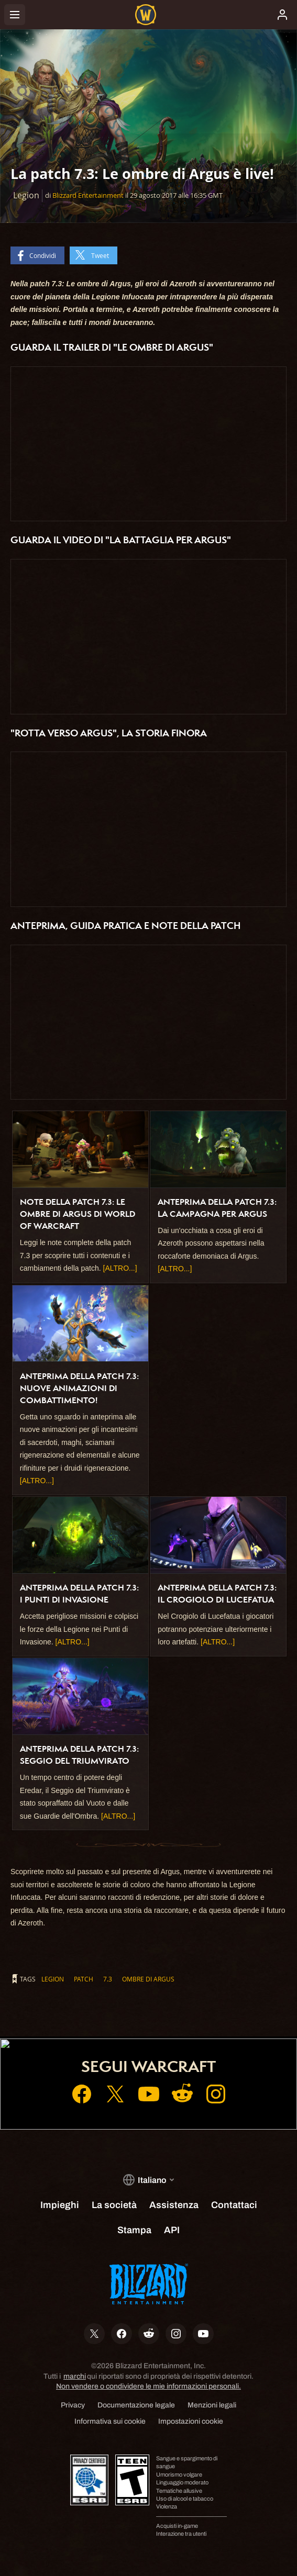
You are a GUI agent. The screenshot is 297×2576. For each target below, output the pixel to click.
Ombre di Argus (148, 1979)
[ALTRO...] (120, 1268)
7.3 (107, 1979)
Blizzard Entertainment (88, 195)
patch (83, 1979)
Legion (52, 1979)
